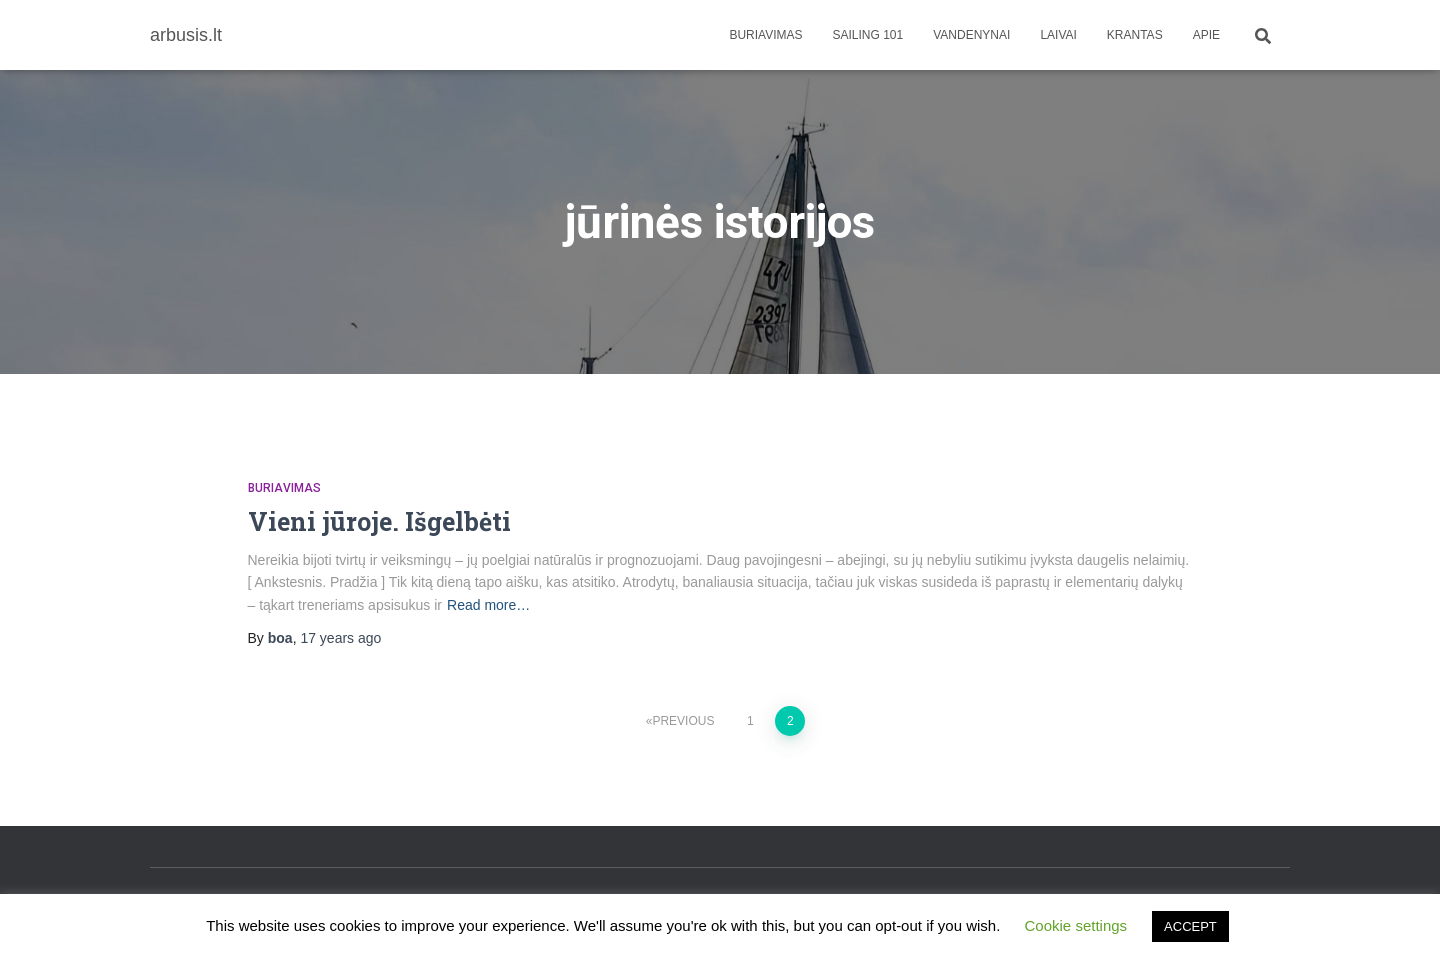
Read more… (488, 605)
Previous (683, 721)
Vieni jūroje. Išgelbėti (379, 521)
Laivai (1058, 35)
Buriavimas (765, 35)
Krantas (1135, 35)
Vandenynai (971, 35)
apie (1206, 35)
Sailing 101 (868, 35)
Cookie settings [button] (1076, 925)
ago (340, 638)
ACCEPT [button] (1190, 926)
